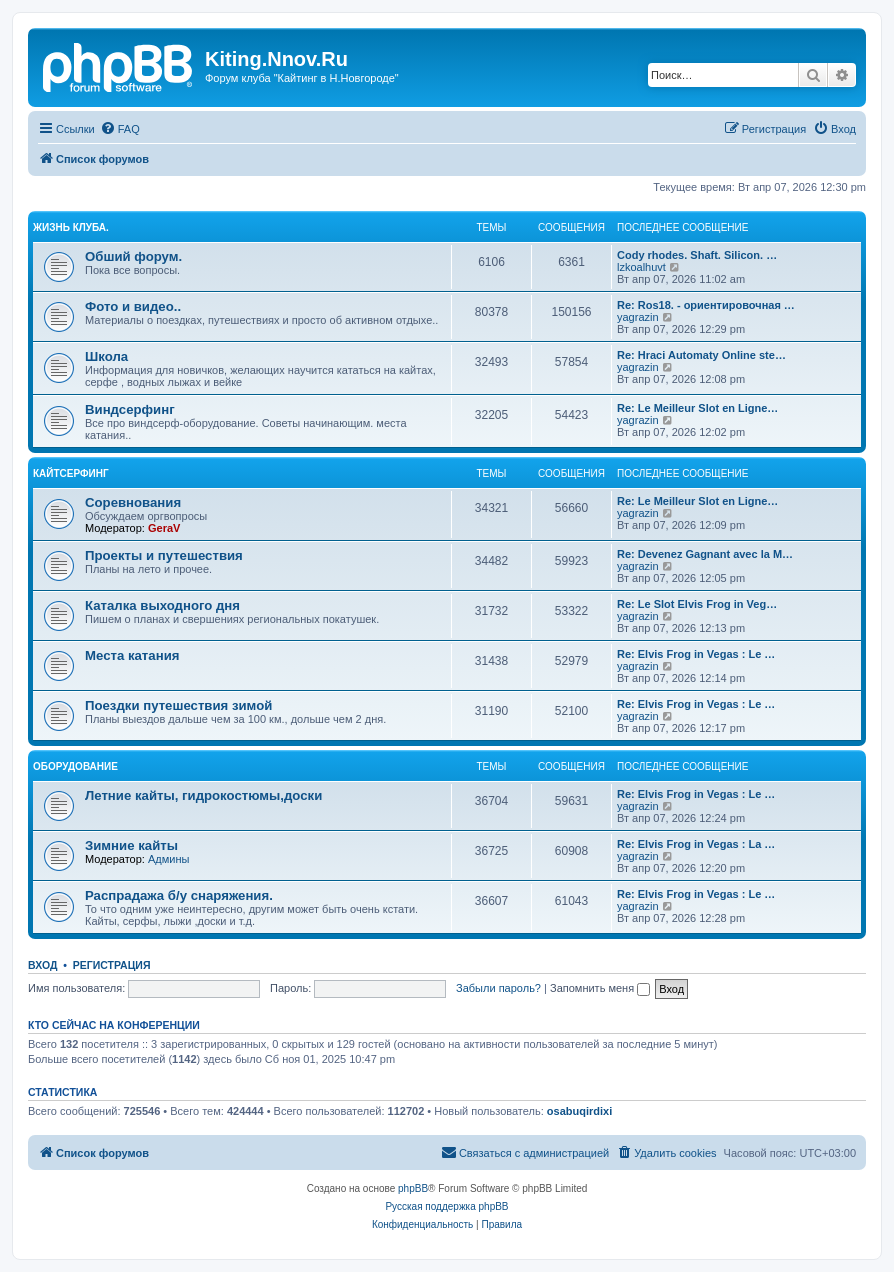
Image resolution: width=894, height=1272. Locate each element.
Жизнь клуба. (71, 227)
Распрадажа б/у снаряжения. (179, 895)
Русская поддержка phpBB (446, 1206)
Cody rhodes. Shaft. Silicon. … (697, 255)
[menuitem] (120, 129)
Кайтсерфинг (71, 473)
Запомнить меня (600, 988)
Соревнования (133, 502)
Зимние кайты (131, 845)
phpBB (413, 1188)
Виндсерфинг (130, 409)
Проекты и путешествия (164, 555)
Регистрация (112, 965)
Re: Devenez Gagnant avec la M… (705, 554)
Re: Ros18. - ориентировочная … (706, 305)
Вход (42, 965)
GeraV (164, 528)
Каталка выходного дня (162, 605)
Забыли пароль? (498, 988)
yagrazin (638, 317)
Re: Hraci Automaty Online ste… (701, 355)
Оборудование (75, 766)
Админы (168, 859)
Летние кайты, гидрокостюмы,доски (203, 795)
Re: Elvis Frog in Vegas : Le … (696, 654)
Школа (106, 356)
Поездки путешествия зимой (178, 705)
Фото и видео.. (133, 306)
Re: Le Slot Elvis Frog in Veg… (697, 604)
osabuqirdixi (579, 1111)
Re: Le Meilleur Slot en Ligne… (697, 408)
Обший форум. (133, 256)
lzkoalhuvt (641, 267)
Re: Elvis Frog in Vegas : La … (696, 844)
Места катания (132, 655)
